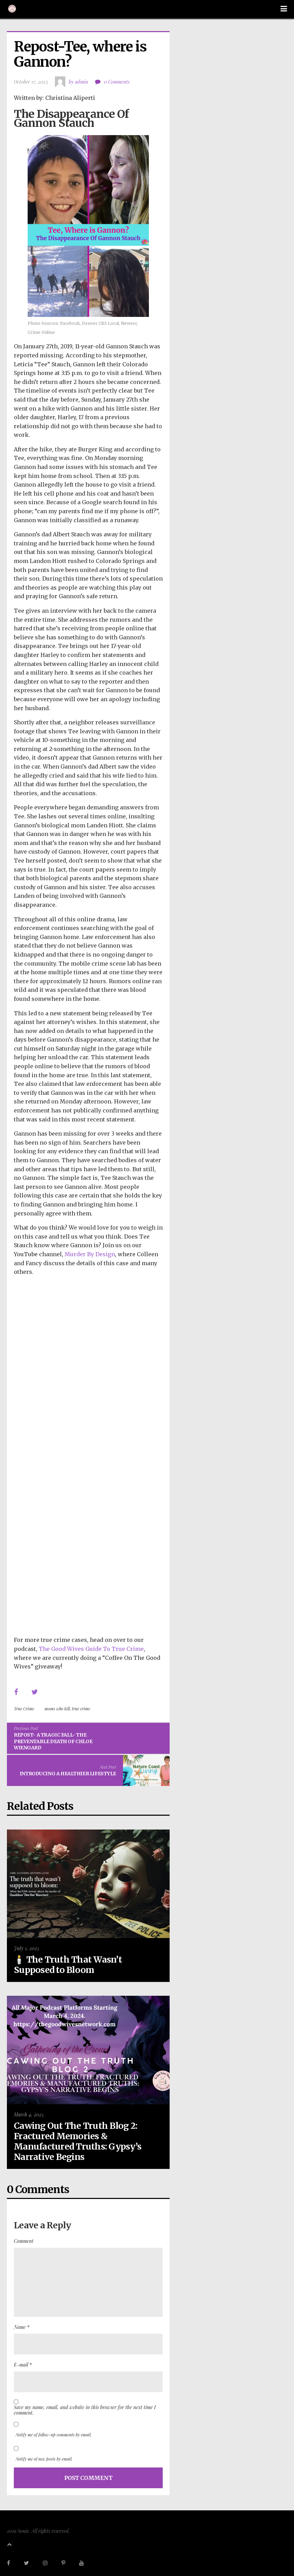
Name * (21, 2327)
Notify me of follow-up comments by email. (54, 2434)
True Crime (24, 1708)
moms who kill (57, 1708)
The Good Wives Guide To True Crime (91, 1648)
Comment (24, 2241)
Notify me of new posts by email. (44, 2459)
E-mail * (23, 2364)
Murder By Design (90, 1254)
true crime (81, 1708)
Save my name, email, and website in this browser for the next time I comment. (85, 2410)
